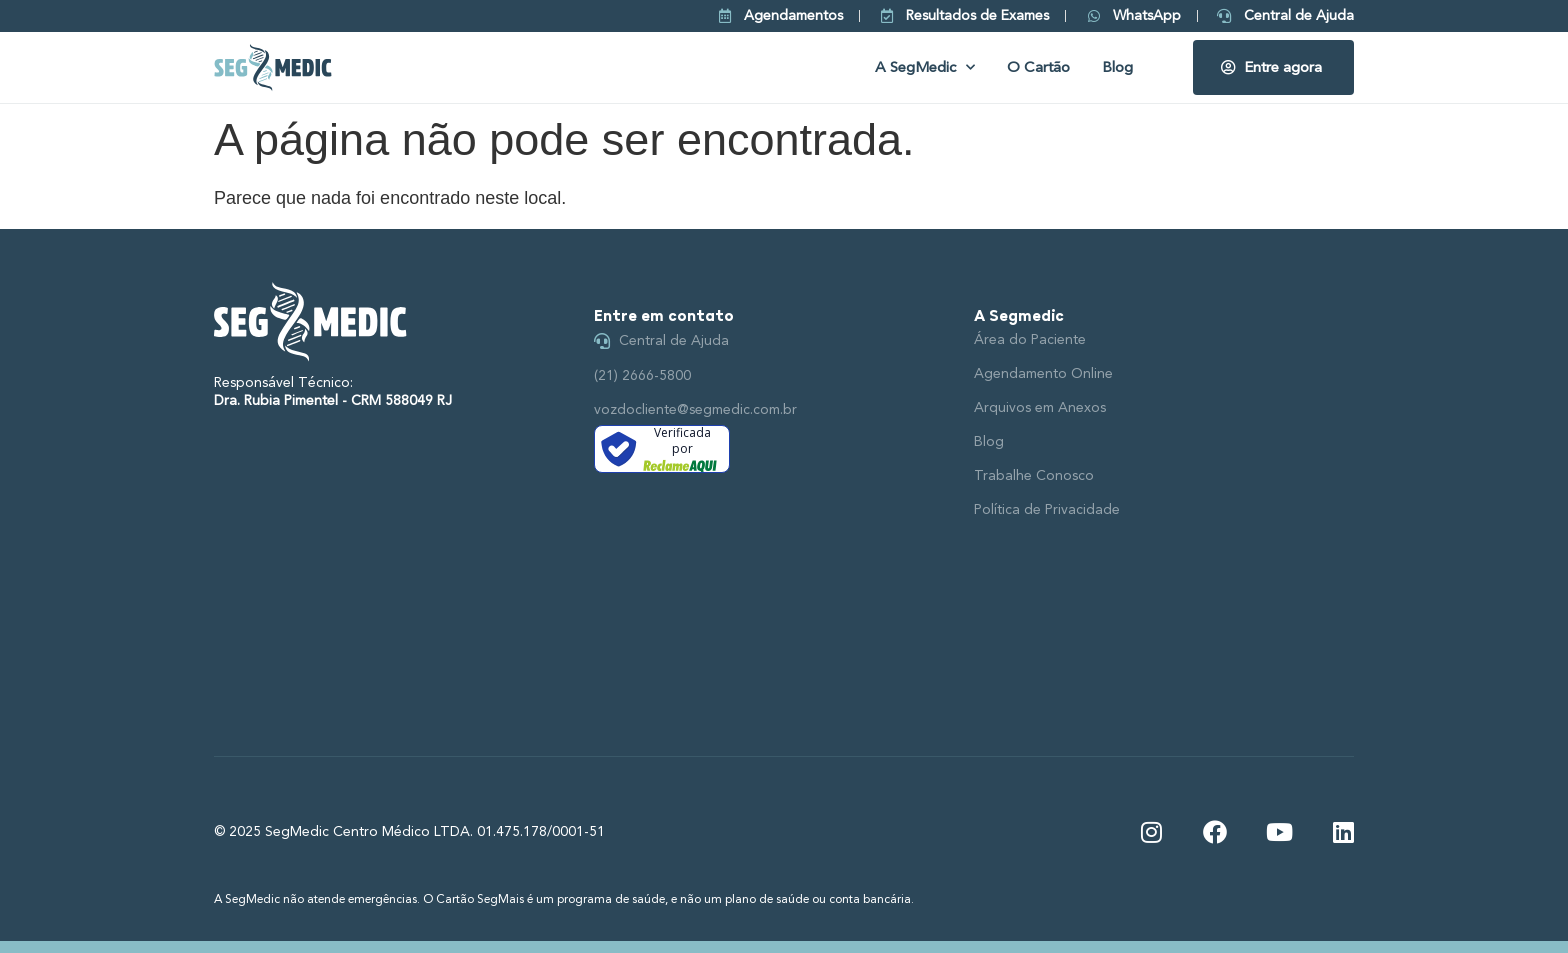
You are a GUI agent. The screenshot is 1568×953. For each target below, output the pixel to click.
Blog (1117, 67)
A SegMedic (925, 67)
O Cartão (1038, 67)
